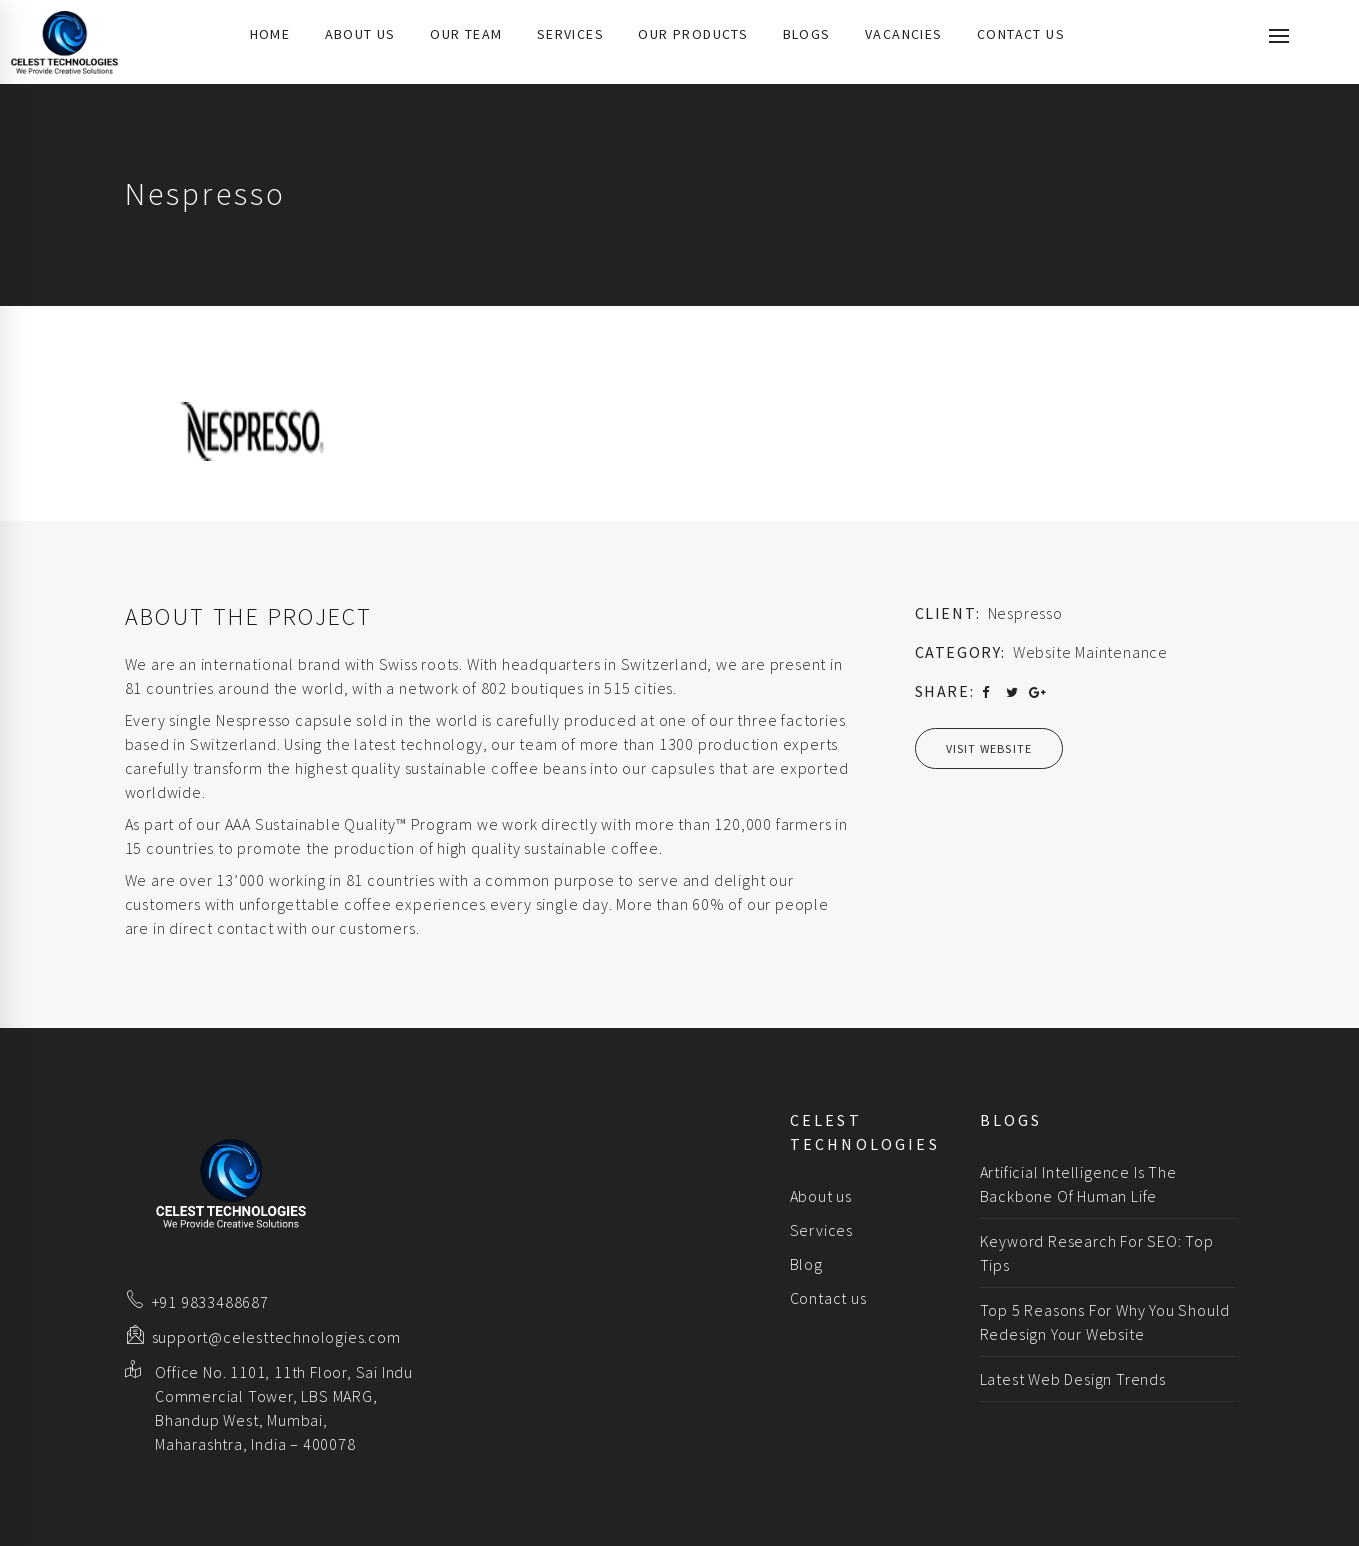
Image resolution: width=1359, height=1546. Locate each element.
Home (270, 34)
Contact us (1021, 34)
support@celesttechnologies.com (276, 1337)
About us (360, 34)
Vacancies (904, 34)
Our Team (466, 34)
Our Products (693, 34)
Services (570, 34)
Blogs (807, 34)
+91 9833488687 (210, 1302)
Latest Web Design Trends (1073, 1379)
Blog (806, 1264)
